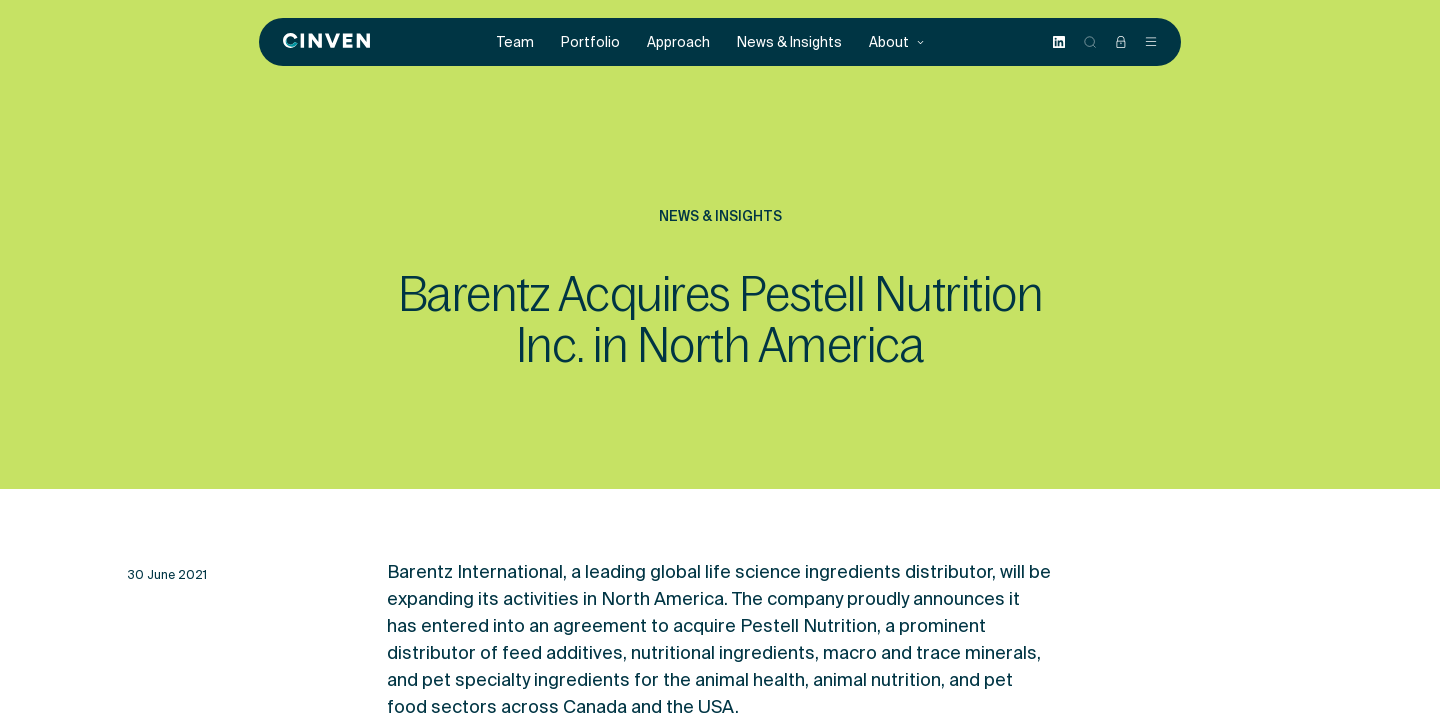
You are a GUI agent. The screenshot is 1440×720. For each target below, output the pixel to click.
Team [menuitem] (515, 42)
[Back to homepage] (326, 42)
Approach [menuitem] (678, 42)
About (897, 42)
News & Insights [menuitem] (789, 42)
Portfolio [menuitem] (590, 42)
